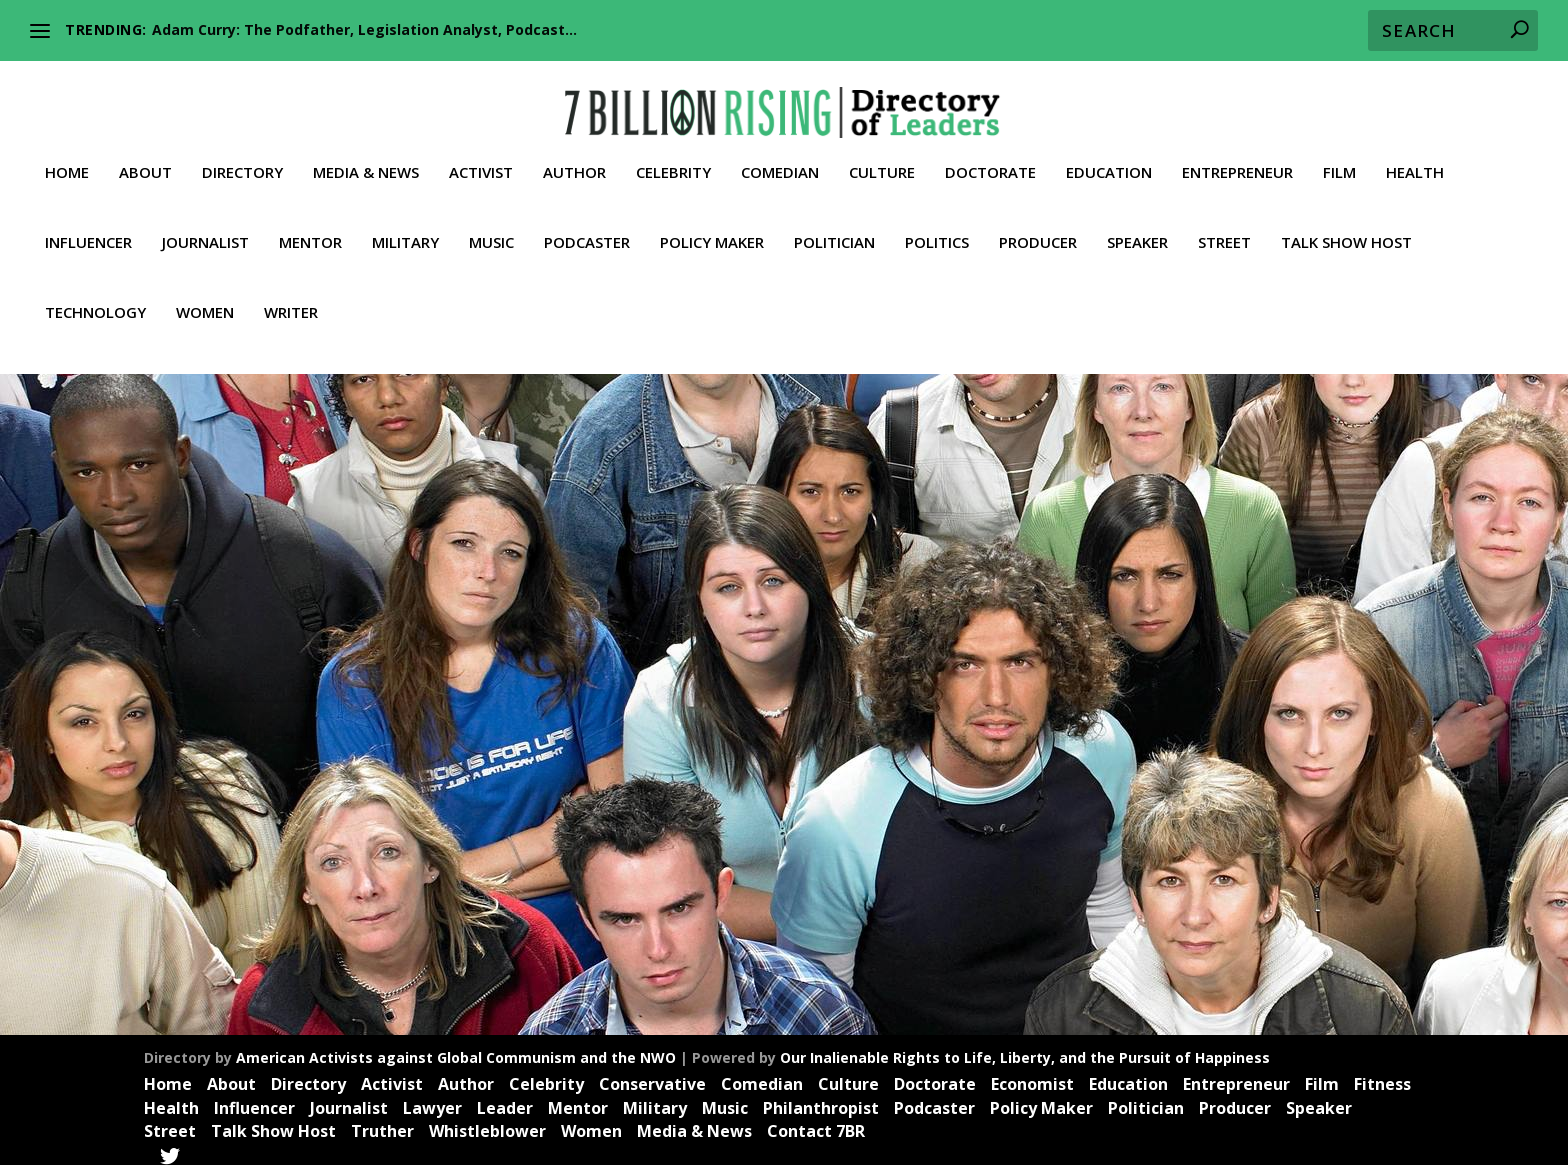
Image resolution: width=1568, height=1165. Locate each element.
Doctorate (990, 161)
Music (491, 231)
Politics (937, 231)
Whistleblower (253, 817)
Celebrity (673, 161)
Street (1224, 231)
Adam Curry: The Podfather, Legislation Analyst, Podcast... (364, 29)
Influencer (88, 231)
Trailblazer (128, 817)
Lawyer (432, 1097)
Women (205, 301)
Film (1339, 161)
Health (1415, 161)
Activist (481, 161)
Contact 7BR (816, 1121)
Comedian (780, 161)
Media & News (366, 161)
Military (405, 231)
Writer (291, 301)
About (145, 161)
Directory (242, 161)
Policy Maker (712, 231)
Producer (1038, 231)
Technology (95, 301)
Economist (1032, 1073)
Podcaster (587, 231)
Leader (316, 796)
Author (574, 161)
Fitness (1382, 1073)
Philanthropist (821, 1097)
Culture (882, 161)
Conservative (652, 1073)
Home (67, 161)
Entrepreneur (1237, 161)
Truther (186, 817)
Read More (144, 920)
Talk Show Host (1346, 231)
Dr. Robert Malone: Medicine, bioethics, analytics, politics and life (281, 755)
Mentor (310, 231)
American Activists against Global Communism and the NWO (456, 1046)
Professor (401, 796)
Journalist (205, 231)
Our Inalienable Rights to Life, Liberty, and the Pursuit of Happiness (1025, 1046)
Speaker (1137, 231)
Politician (834, 231)
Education (1109, 161)
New (354, 796)
